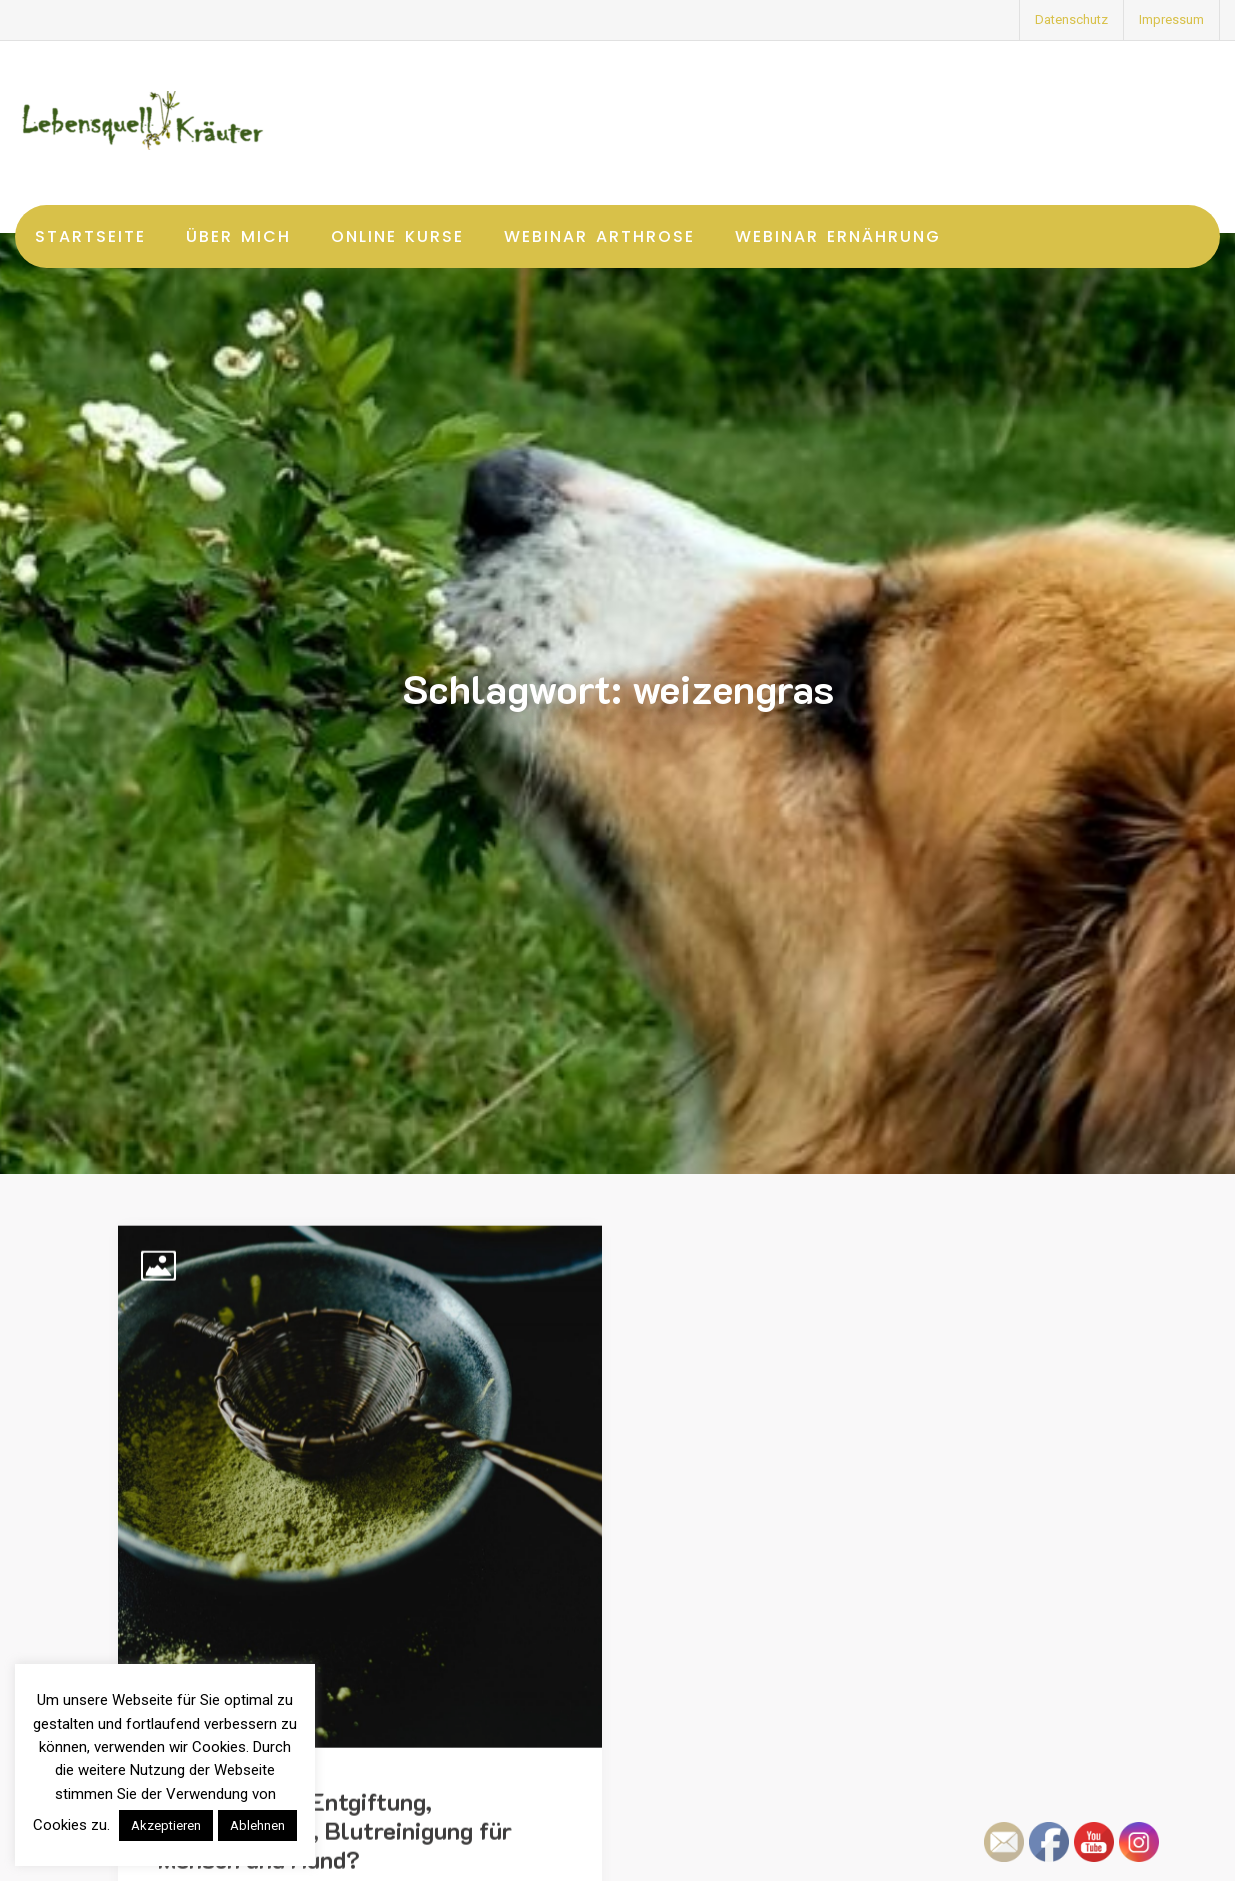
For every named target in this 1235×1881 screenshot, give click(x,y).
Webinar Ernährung (838, 236)
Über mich (238, 236)
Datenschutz (1071, 19)
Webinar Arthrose (599, 236)
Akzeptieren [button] (166, 1825)
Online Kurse (397, 236)
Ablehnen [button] (257, 1825)
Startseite (90, 236)
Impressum (1171, 19)
